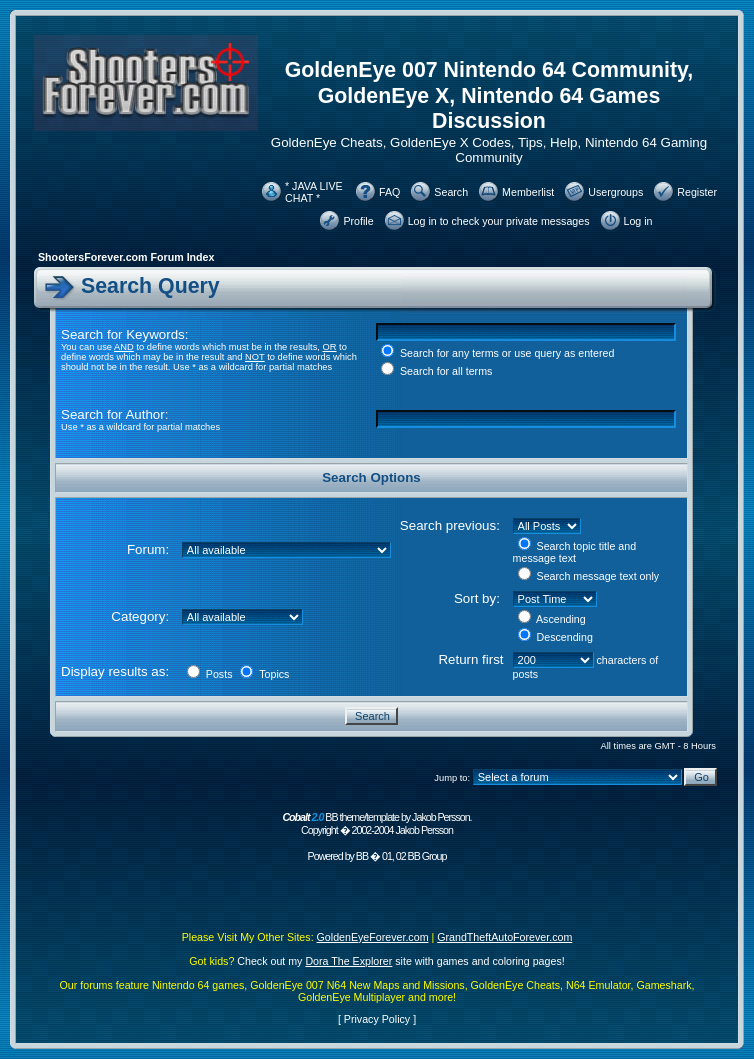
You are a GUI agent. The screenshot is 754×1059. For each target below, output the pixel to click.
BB (362, 856)
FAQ (389, 192)
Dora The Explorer (348, 961)
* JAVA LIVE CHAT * (314, 192)
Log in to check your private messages (499, 221)
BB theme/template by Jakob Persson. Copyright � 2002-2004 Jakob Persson (376, 823)
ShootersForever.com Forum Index (126, 257)
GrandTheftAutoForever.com (504, 937)
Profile (358, 221)
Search (451, 192)
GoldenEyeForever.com (373, 937)
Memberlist (528, 192)
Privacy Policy (377, 1019)
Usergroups (615, 192)
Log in (638, 221)
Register (697, 192)
